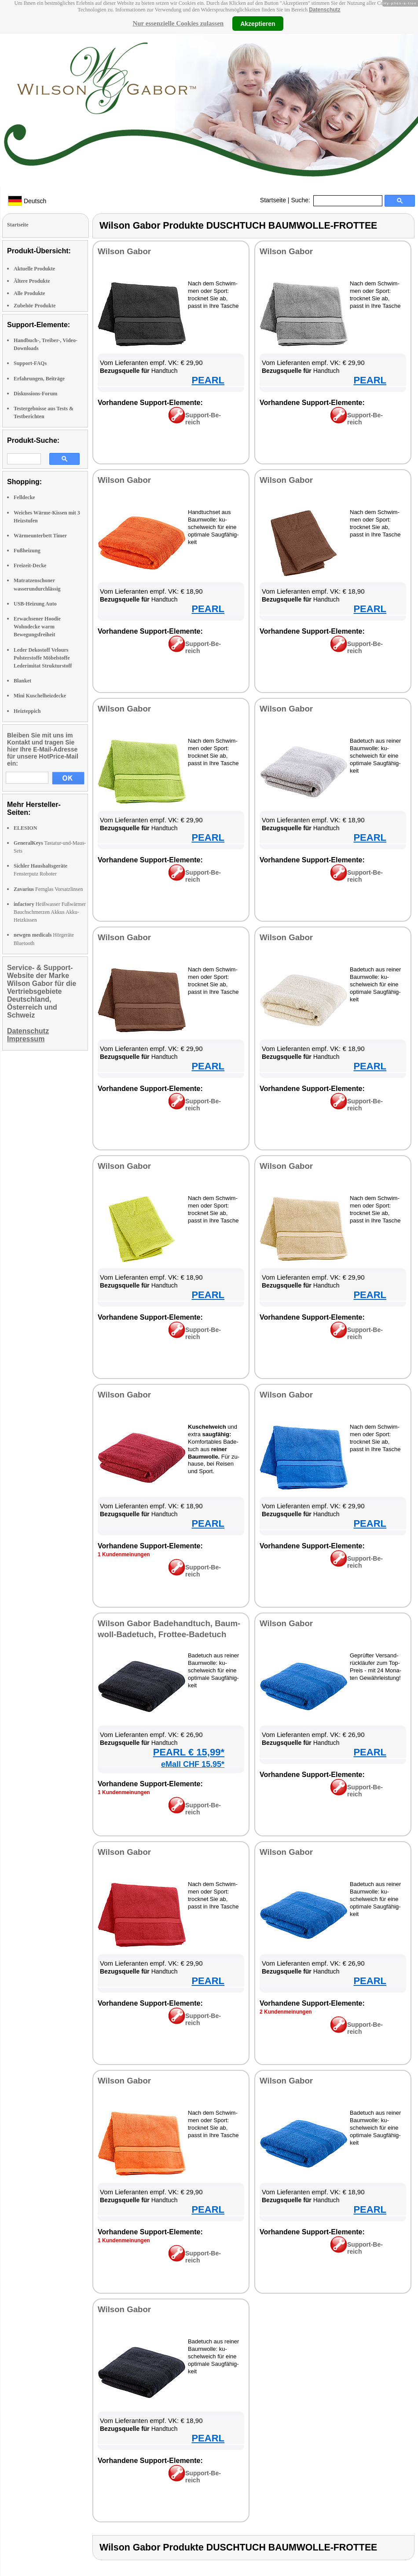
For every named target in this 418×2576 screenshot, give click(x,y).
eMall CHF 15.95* (192, 1764)
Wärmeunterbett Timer (40, 536)
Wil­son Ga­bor (124, 251)
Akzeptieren (257, 23)
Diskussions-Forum (35, 393)
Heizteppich (27, 711)
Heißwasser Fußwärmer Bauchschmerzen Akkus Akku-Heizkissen (50, 912)
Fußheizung (27, 550)
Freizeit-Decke (30, 565)
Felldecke (24, 497)
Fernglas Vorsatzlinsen (48, 889)
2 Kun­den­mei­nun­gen (286, 2012)
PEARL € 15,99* (188, 1752)
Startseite (273, 200)
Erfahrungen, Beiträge (39, 379)
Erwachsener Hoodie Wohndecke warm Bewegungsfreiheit (37, 627)
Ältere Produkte (32, 281)
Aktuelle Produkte (34, 269)
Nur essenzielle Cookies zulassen (178, 23)
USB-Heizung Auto (35, 604)
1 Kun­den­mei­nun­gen (124, 1554)
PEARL (207, 380)
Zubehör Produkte (34, 306)
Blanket (22, 681)
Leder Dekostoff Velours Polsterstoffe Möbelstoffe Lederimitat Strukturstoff (43, 658)
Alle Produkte (29, 293)
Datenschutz (324, 10)
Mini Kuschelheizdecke (40, 696)
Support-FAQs (30, 363)
